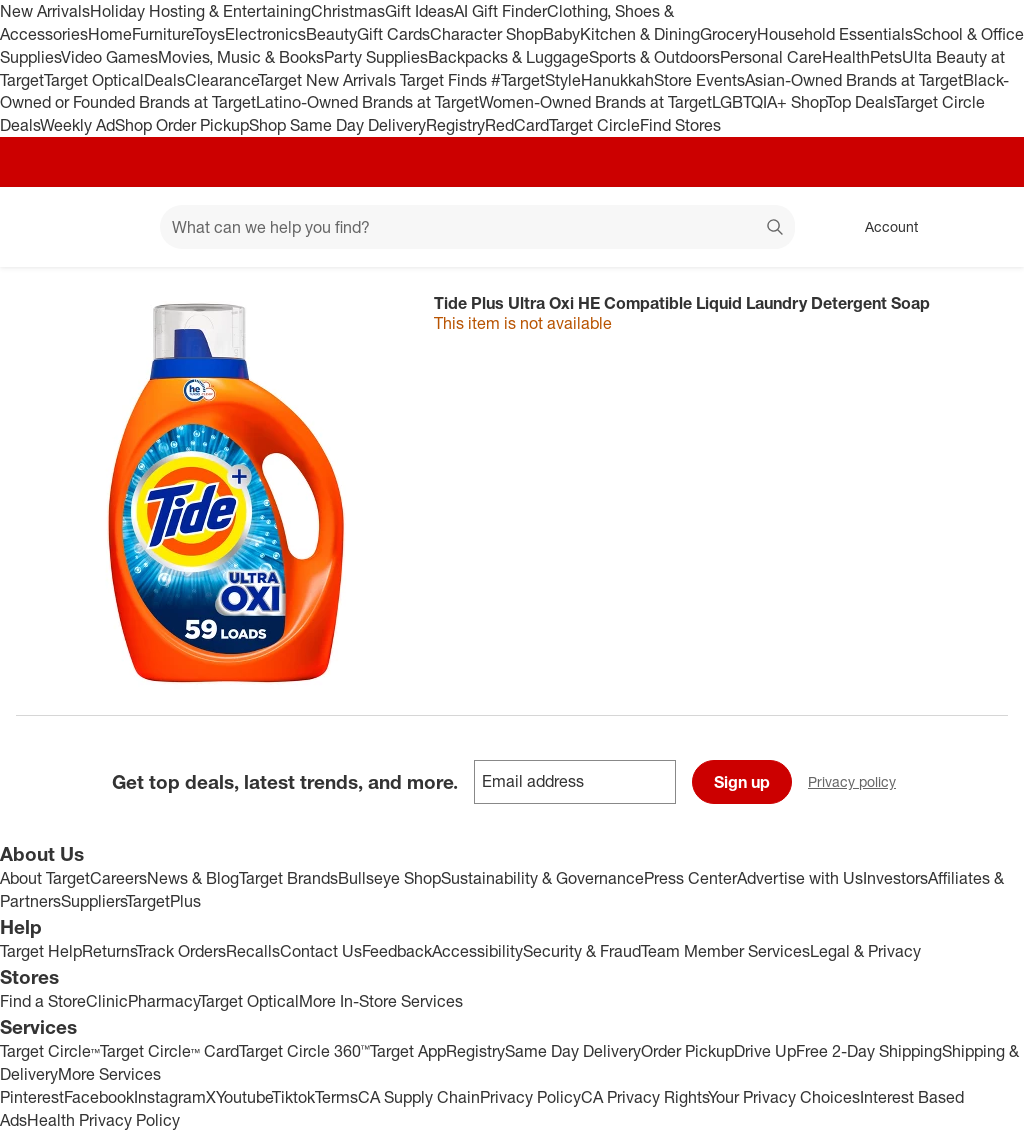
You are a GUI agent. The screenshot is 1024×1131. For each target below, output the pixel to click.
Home (110, 34)
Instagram (170, 1097)
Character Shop (486, 34)
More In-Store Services (381, 1001)
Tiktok (293, 1097)
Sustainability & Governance (542, 878)
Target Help (41, 951)
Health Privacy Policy (103, 1120)
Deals (164, 80)
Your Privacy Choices (784, 1097)
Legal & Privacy (865, 951)
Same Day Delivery (573, 1051)
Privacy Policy (530, 1097)
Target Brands (288, 878)
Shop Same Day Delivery (337, 125)
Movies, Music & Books (241, 57)
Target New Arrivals (329, 80)
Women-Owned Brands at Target (595, 102)
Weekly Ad (77, 125)
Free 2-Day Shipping (869, 1051)
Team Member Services (725, 951)
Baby (561, 34)
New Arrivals (45, 11)
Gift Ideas (419, 11)
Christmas (348, 11)
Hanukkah (617, 80)
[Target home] (44, 227)
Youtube (244, 1097)
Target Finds (445, 80)
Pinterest (32, 1097)
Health (846, 57)
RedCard (517, 125)
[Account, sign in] (881, 227)
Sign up (742, 782)
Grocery (728, 34)
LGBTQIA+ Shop (769, 102)
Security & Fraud (582, 951)
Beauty (331, 34)
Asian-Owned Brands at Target (854, 80)
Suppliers (93, 901)
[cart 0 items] (982, 227)
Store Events (699, 80)
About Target (45, 878)
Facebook (99, 1097)
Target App (408, 1051)
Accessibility (477, 951)
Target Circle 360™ (304, 1051)
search (776, 229)
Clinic (107, 1001)
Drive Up (765, 1051)
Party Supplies (376, 57)
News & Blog (193, 878)
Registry (455, 125)
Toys (209, 34)
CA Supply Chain (419, 1097)
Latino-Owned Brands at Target (367, 102)
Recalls (253, 951)
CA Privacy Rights (644, 1097)
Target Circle (594, 125)
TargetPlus (163, 901)
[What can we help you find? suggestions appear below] (477, 227)
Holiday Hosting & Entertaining (200, 11)
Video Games (109, 57)
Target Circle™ (50, 1051)
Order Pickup (687, 1051)
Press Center (690, 878)
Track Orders (181, 951)
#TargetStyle (536, 80)
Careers (118, 878)
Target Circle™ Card (169, 1051)
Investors (895, 878)
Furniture (162, 34)
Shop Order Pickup (182, 125)
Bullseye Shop (389, 878)
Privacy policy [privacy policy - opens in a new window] (860, 783)
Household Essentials (835, 34)
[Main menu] (114, 227)
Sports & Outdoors (654, 57)
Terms (336, 1097)
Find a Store (43, 1001)
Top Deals (860, 102)
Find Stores (680, 125)
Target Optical (94, 80)
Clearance (221, 80)
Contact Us (321, 951)
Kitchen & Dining (640, 34)
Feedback (397, 951)
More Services (109, 1074)
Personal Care (771, 57)
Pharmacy (163, 1001)
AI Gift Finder (500, 11)
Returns (109, 951)
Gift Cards (393, 34)
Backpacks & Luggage (508, 57)
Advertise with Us (800, 878)
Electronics (265, 34)
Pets (886, 57)
